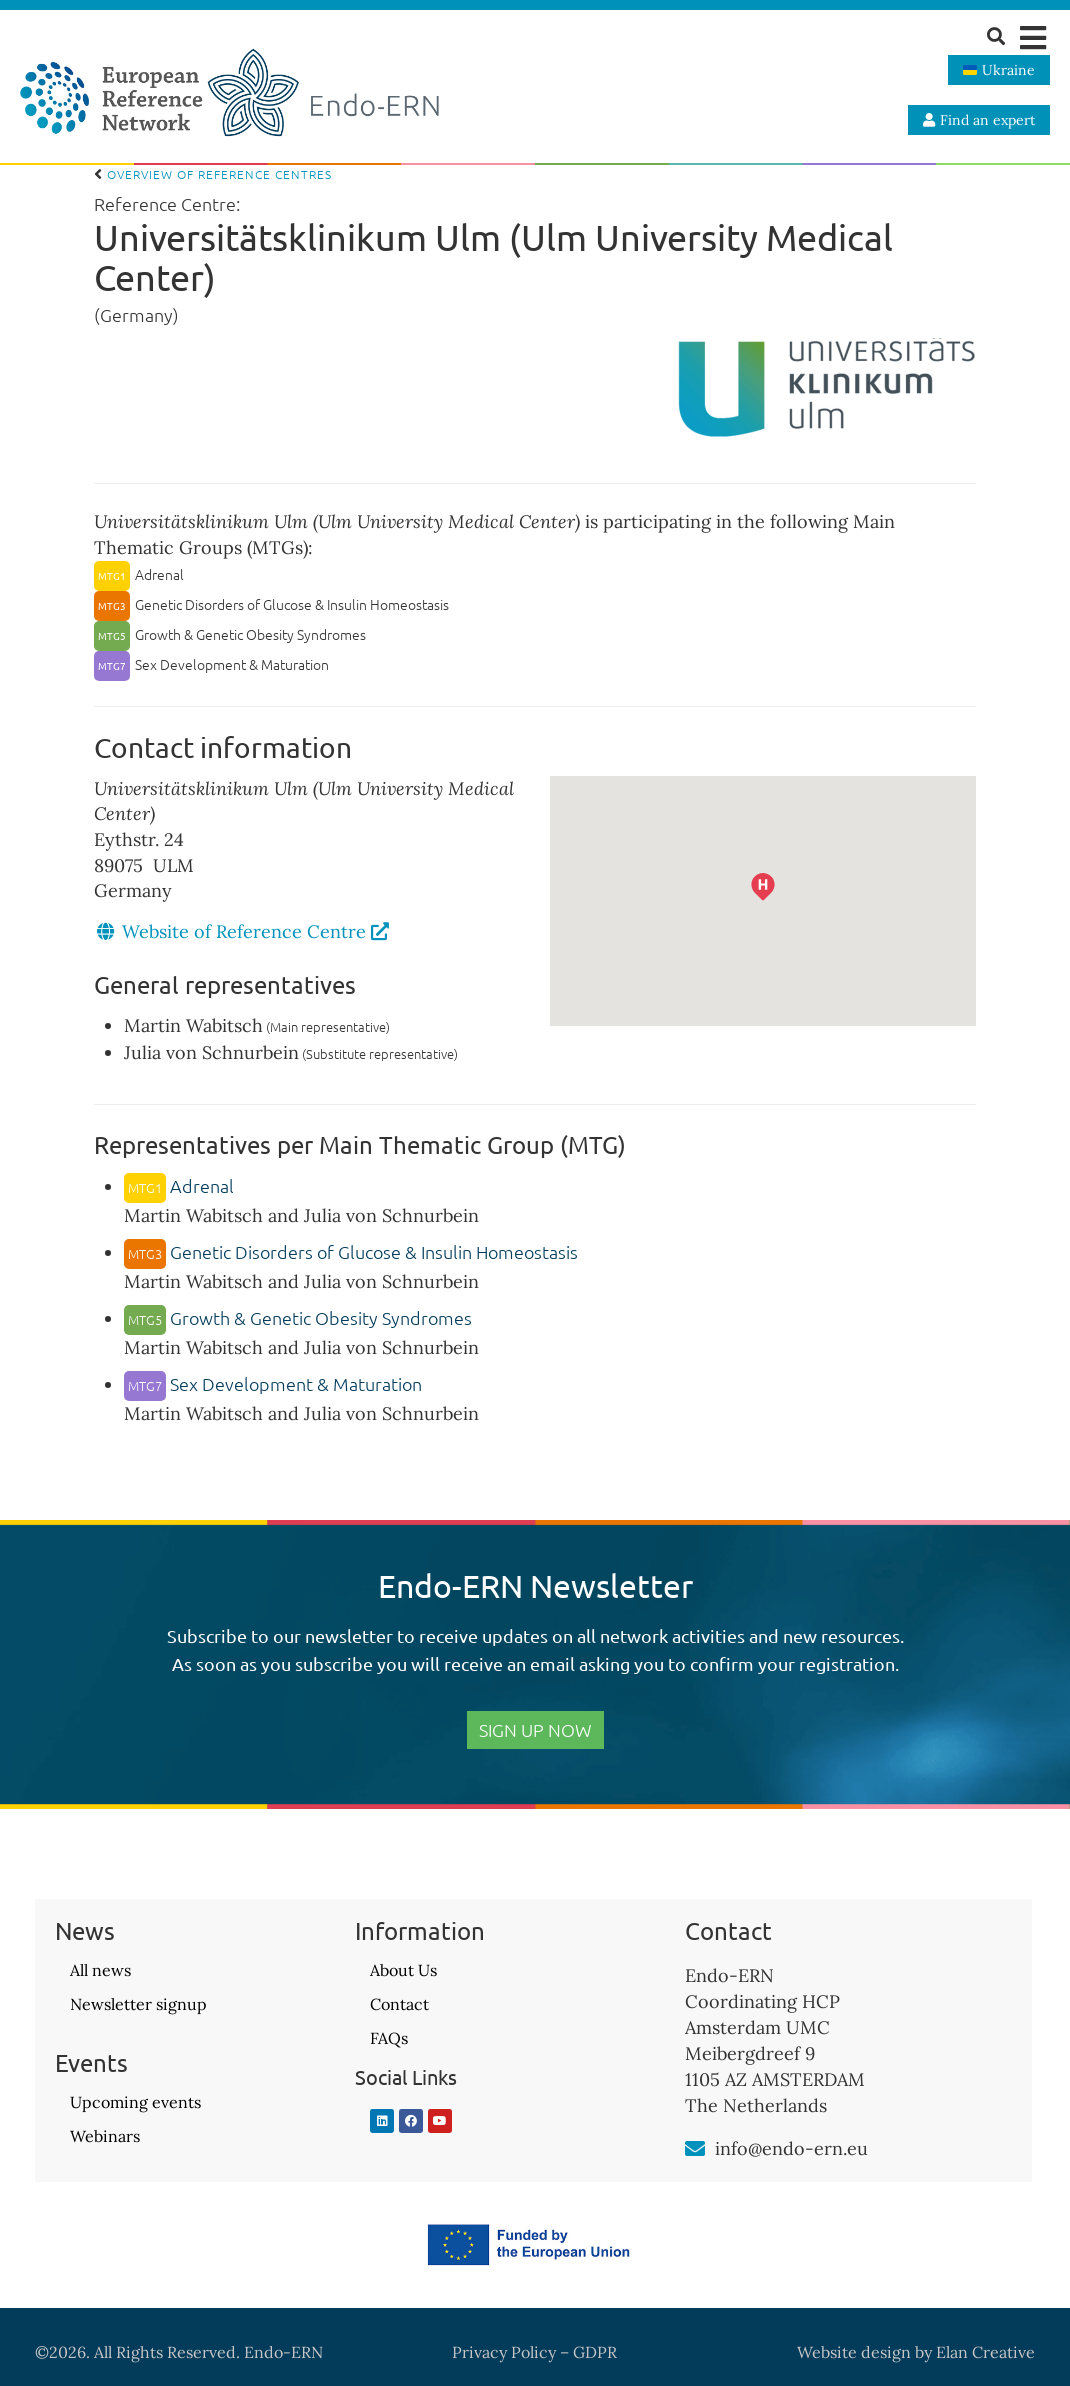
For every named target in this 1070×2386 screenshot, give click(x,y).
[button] (1032, 37)
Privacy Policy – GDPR (534, 2352)
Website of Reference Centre (255, 931)
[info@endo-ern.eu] (695, 2149)
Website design (854, 2352)
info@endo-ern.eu (791, 2148)
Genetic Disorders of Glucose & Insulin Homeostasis (351, 1251)
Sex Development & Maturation (273, 1383)
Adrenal (179, 1185)
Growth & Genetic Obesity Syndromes (298, 1317)
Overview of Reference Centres (213, 174)
